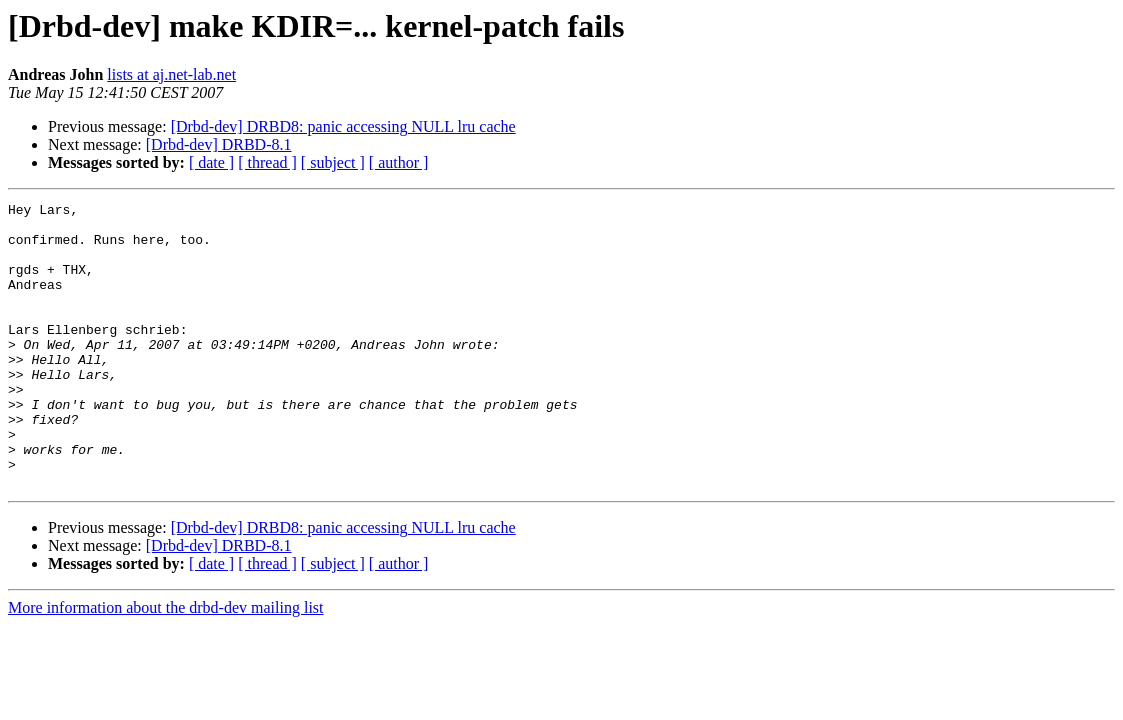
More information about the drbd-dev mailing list (166, 664)
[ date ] (211, 162)
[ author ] (399, 162)
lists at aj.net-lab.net (171, 74)
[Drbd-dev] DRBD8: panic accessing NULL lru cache (343, 126)
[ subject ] (333, 162)
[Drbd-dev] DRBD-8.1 (219, 144)
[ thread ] (267, 162)
